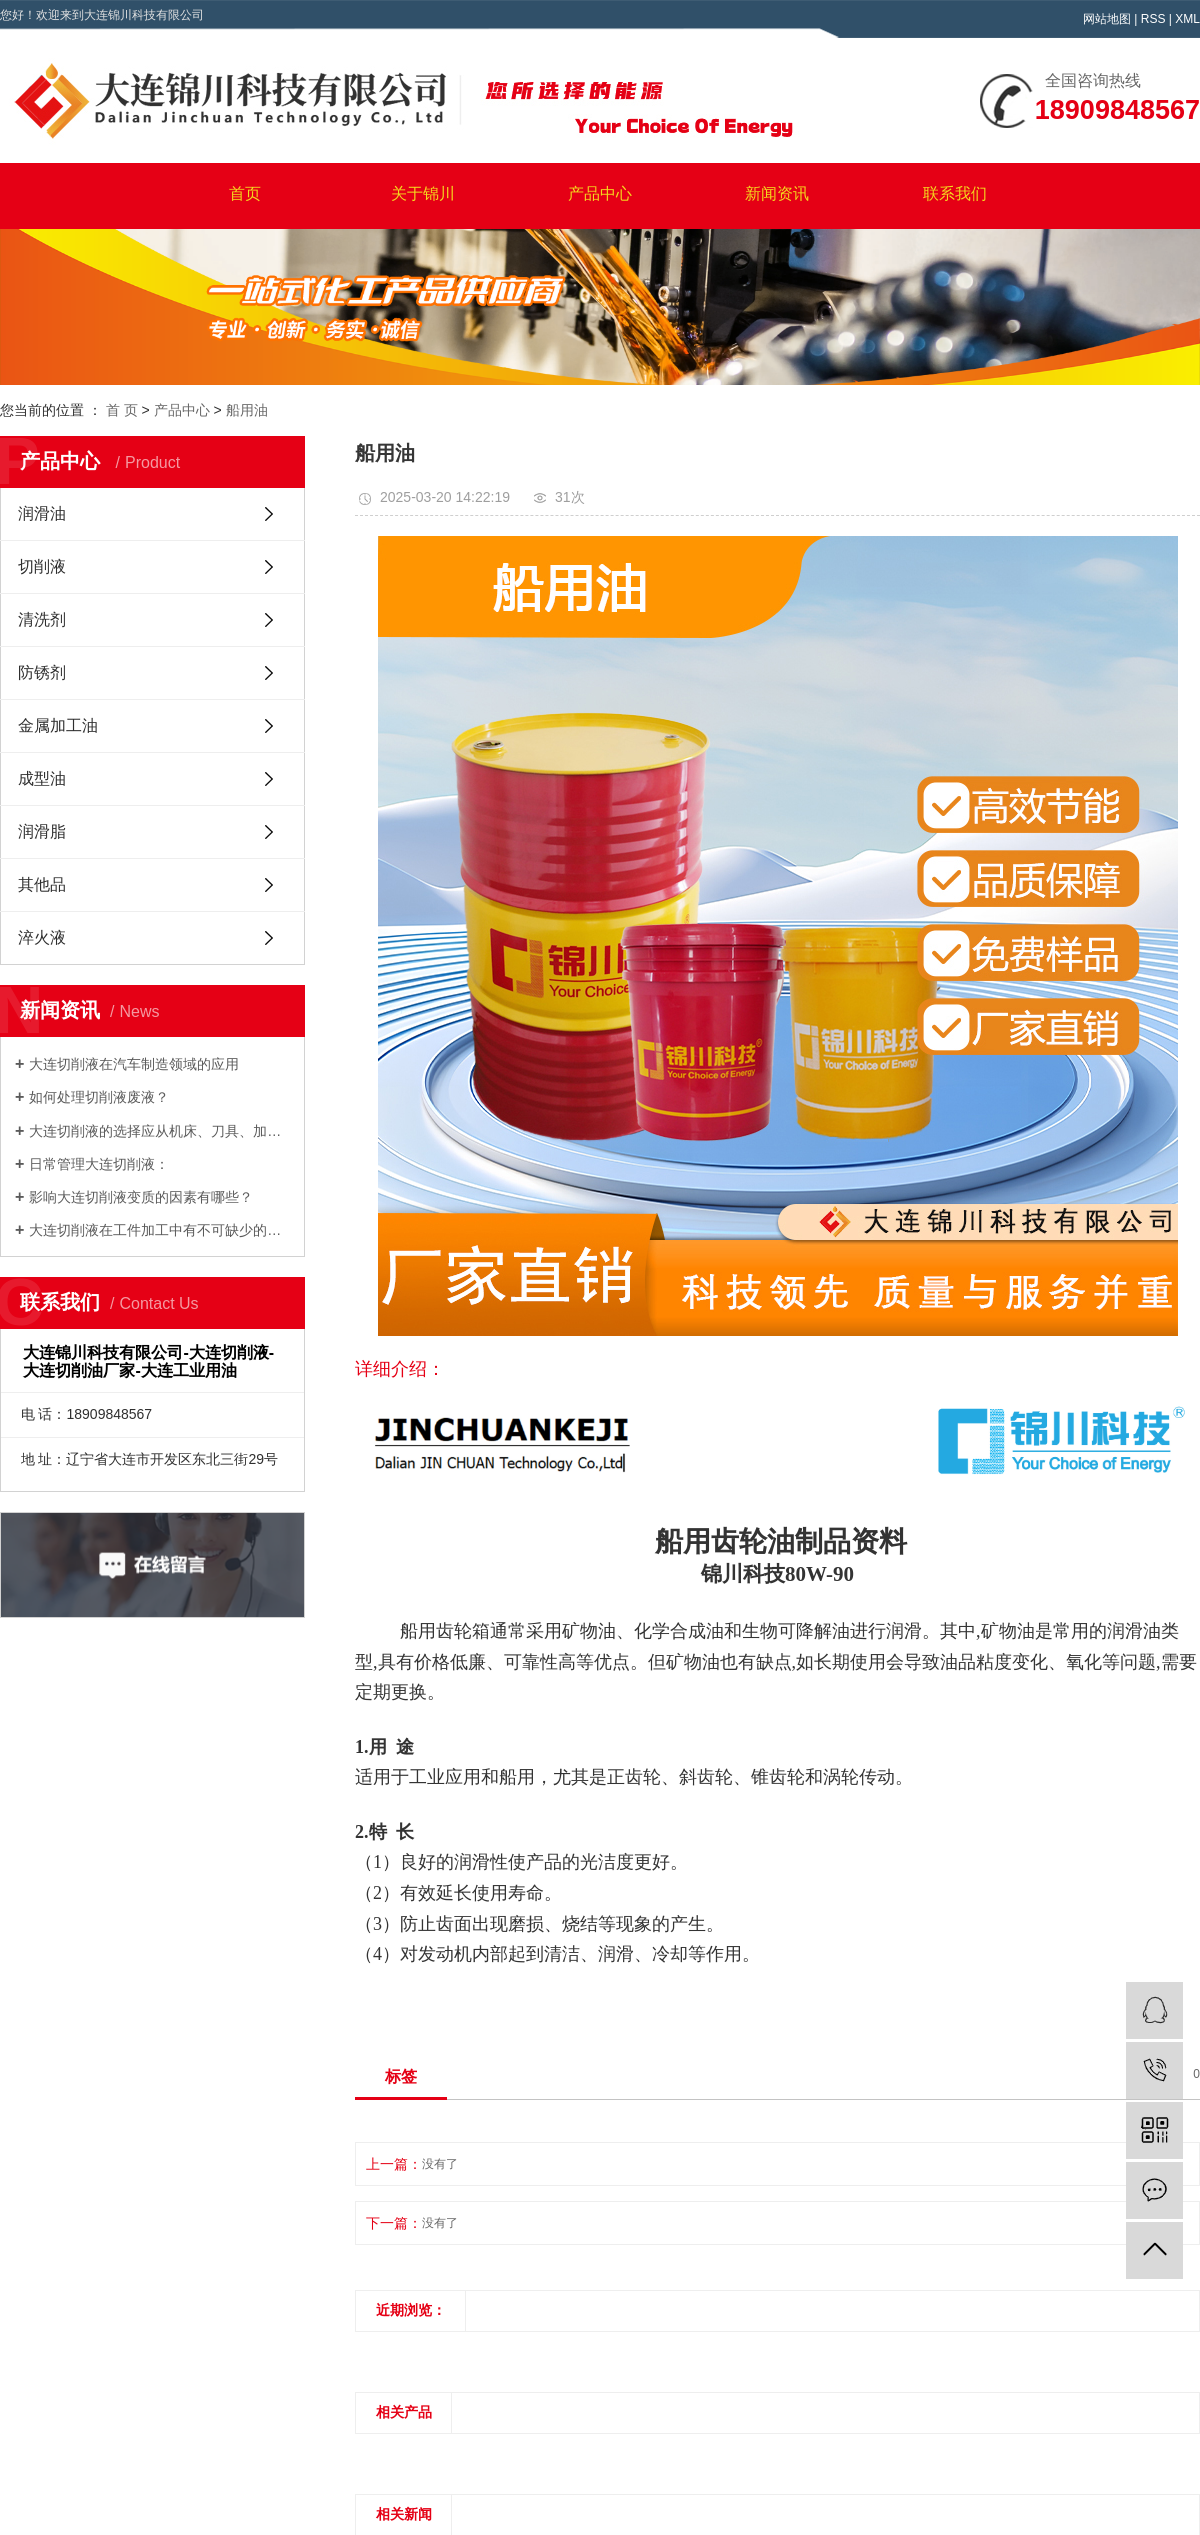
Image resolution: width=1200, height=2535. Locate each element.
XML (1187, 19)
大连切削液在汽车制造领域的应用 (134, 1064)
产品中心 (600, 193)
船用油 (247, 410)
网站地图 (1107, 19)
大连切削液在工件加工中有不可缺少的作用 (159, 1230)
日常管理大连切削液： (99, 1164)
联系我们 (955, 193)
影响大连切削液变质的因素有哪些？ (141, 1197)
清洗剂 (42, 619)
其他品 (42, 884)
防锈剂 (42, 672)
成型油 (42, 778)
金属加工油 (58, 725)
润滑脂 (42, 831)
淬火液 (42, 937)
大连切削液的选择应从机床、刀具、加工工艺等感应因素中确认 (159, 1131)
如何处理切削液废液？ (99, 1097)
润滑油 (42, 513)
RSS (1153, 19)
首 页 (122, 410)
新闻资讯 (777, 193)
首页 (245, 193)
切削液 (42, 566)
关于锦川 (423, 193)
